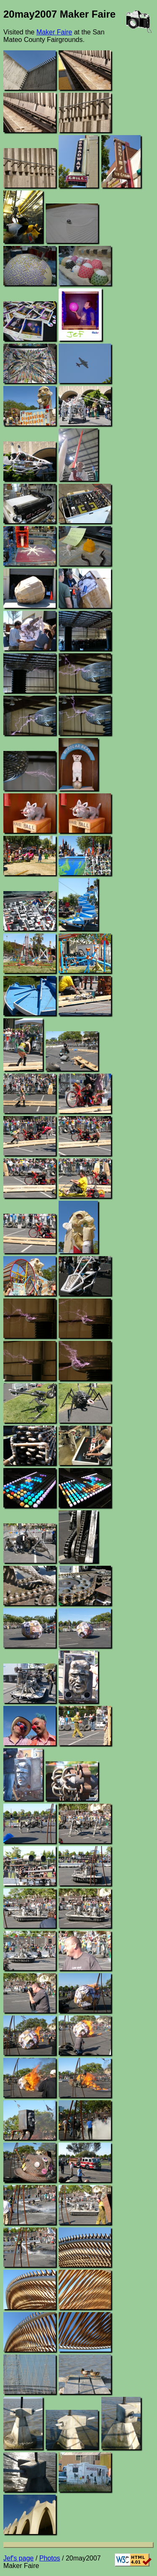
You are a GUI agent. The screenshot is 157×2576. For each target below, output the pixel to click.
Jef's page (18, 2558)
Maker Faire (54, 32)
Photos (49, 2558)
